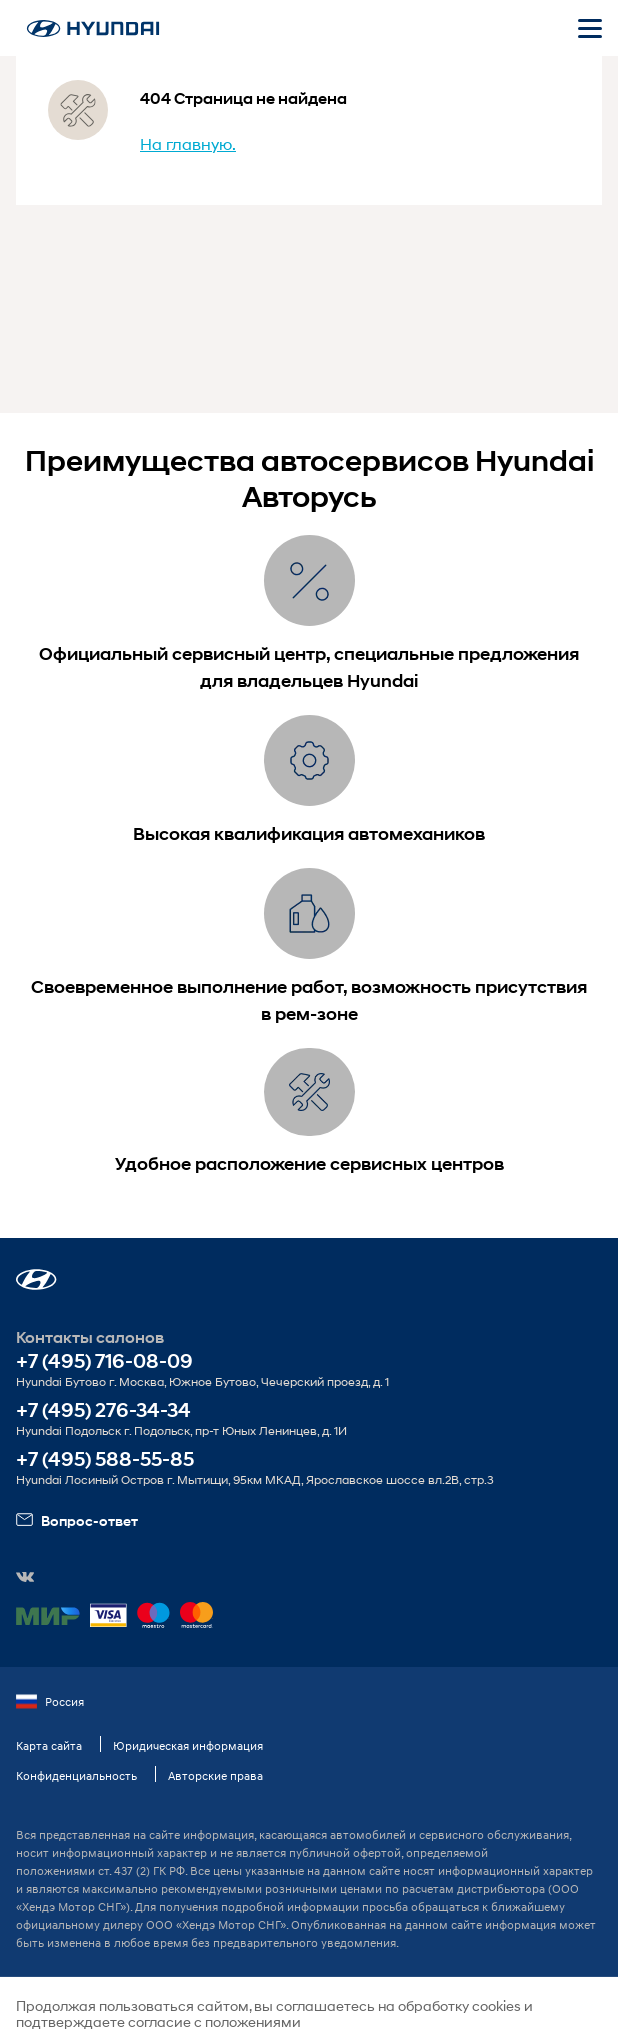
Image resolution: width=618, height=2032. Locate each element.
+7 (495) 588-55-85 (105, 1459)
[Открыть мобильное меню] (590, 28)
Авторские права (215, 1775)
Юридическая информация (188, 1745)
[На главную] (93, 28)
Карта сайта (49, 1745)
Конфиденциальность (76, 1775)
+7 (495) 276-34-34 (103, 1410)
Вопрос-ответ (77, 1520)
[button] (36, 1279)
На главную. (188, 143)
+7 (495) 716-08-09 (104, 1361)
